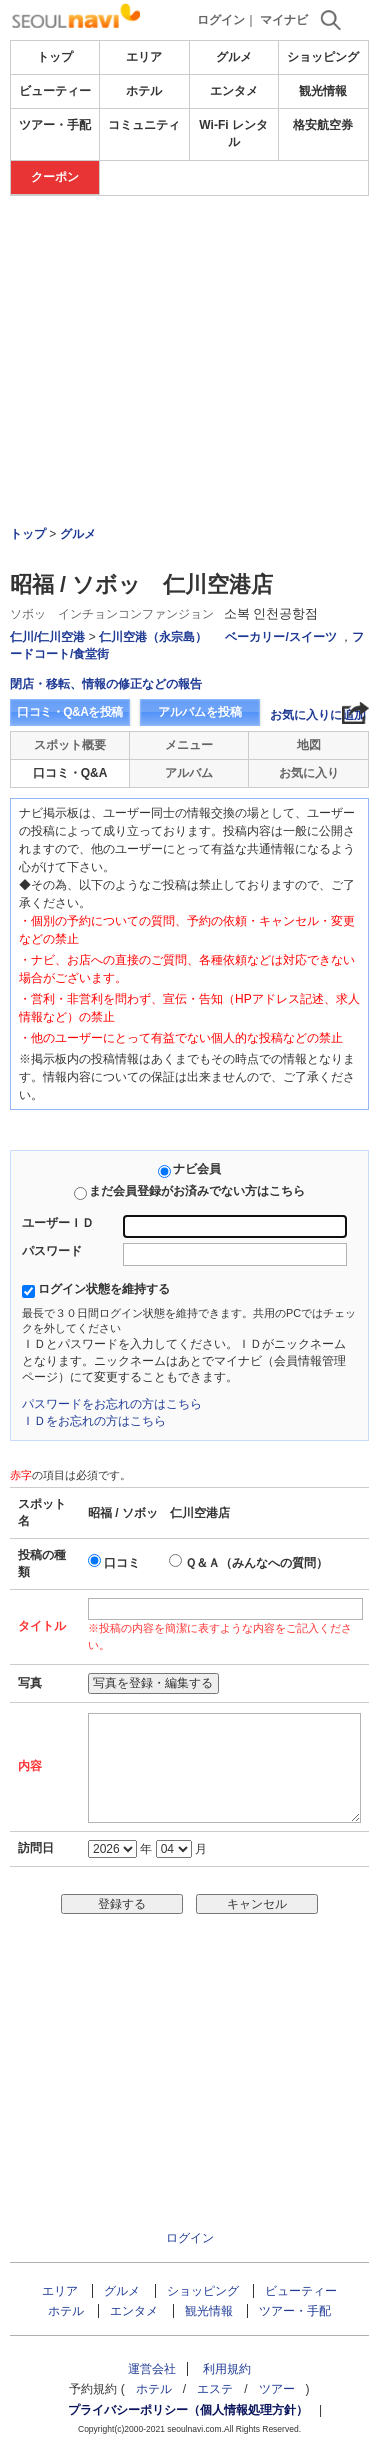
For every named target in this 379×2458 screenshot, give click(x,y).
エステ (215, 2389)
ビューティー (55, 91)
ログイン (221, 20)
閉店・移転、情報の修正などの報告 (106, 684)
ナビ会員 (197, 1169)
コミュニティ (144, 125)
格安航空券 (323, 125)
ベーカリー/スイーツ (280, 637)
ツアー (277, 2389)
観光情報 (323, 91)
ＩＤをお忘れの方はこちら (94, 1421)
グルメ (234, 57)
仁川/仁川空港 (47, 637)
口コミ (122, 1563)
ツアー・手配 (55, 125)
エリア (144, 57)
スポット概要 (70, 745)
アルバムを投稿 (200, 712)
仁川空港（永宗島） (153, 637)
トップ (55, 57)
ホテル (144, 91)
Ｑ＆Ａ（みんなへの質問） (256, 1563)
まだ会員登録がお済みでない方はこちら (197, 1191)
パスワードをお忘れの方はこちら (112, 1404)
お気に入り (309, 773)
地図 (309, 745)
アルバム (189, 773)
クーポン (55, 177)
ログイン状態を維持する (104, 1289)
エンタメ (234, 91)
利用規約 (227, 2369)
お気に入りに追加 (318, 715)
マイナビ (284, 20)
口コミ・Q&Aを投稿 (70, 712)
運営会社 (152, 2369)
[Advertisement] (190, 256)
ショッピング (323, 57)
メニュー (189, 745)
